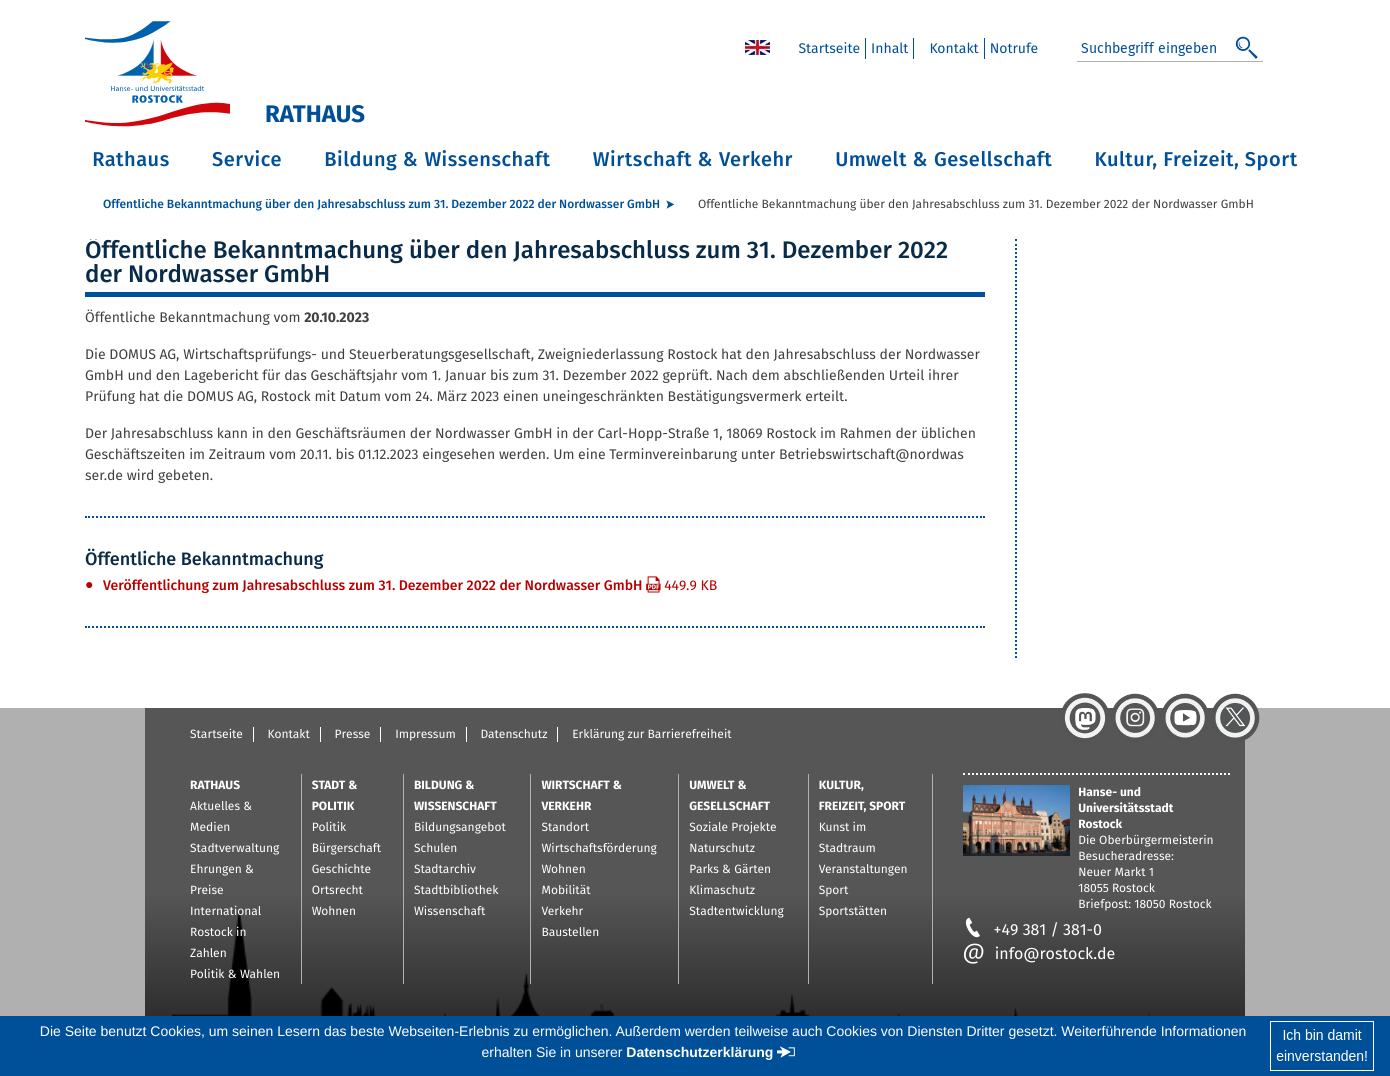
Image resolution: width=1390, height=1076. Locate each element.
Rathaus (131, 160)
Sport (834, 891)
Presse (353, 735)
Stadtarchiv (445, 870)
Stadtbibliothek (456, 891)
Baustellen (570, 933)
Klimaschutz (722, 891)
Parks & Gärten (730, 870)
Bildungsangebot (460, 828)
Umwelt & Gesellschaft (943, 160)
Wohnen (334, 912)
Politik (329, 828)
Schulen (435, 849)
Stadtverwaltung (234, 849)
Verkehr (562, 912)
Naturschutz (722, 849)
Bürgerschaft (346, 849)
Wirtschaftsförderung (598, 849)
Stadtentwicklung (736, 912)
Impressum (425, 735)
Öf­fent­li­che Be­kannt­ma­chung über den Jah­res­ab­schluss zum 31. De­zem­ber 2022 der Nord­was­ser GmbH (381, 205)
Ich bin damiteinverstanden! (1322, 1045)
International (225, 912)
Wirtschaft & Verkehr (693, 160)
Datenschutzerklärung (699, 1052)
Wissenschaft (449, 912)
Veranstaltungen (863, 870)
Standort (565, 828)
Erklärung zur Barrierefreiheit (651, 735)
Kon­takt (953, 48)
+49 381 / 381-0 (1032, 930)
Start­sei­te (829, 48)
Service (247, 160)
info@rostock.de (1039, 954)
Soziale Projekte (732, 828)
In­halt (889, 48)
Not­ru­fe (1014, 48)
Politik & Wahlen (235, 975)
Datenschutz (513, 735)
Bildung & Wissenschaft (437, 160)
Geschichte (342, 870)
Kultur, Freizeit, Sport (1196, 160)
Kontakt (289, 735)
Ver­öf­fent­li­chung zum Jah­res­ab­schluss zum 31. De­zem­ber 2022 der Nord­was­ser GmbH (410, 585)
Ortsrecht (337, 891)
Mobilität (565, 891)
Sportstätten (853, 912)
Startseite (216, 735)
